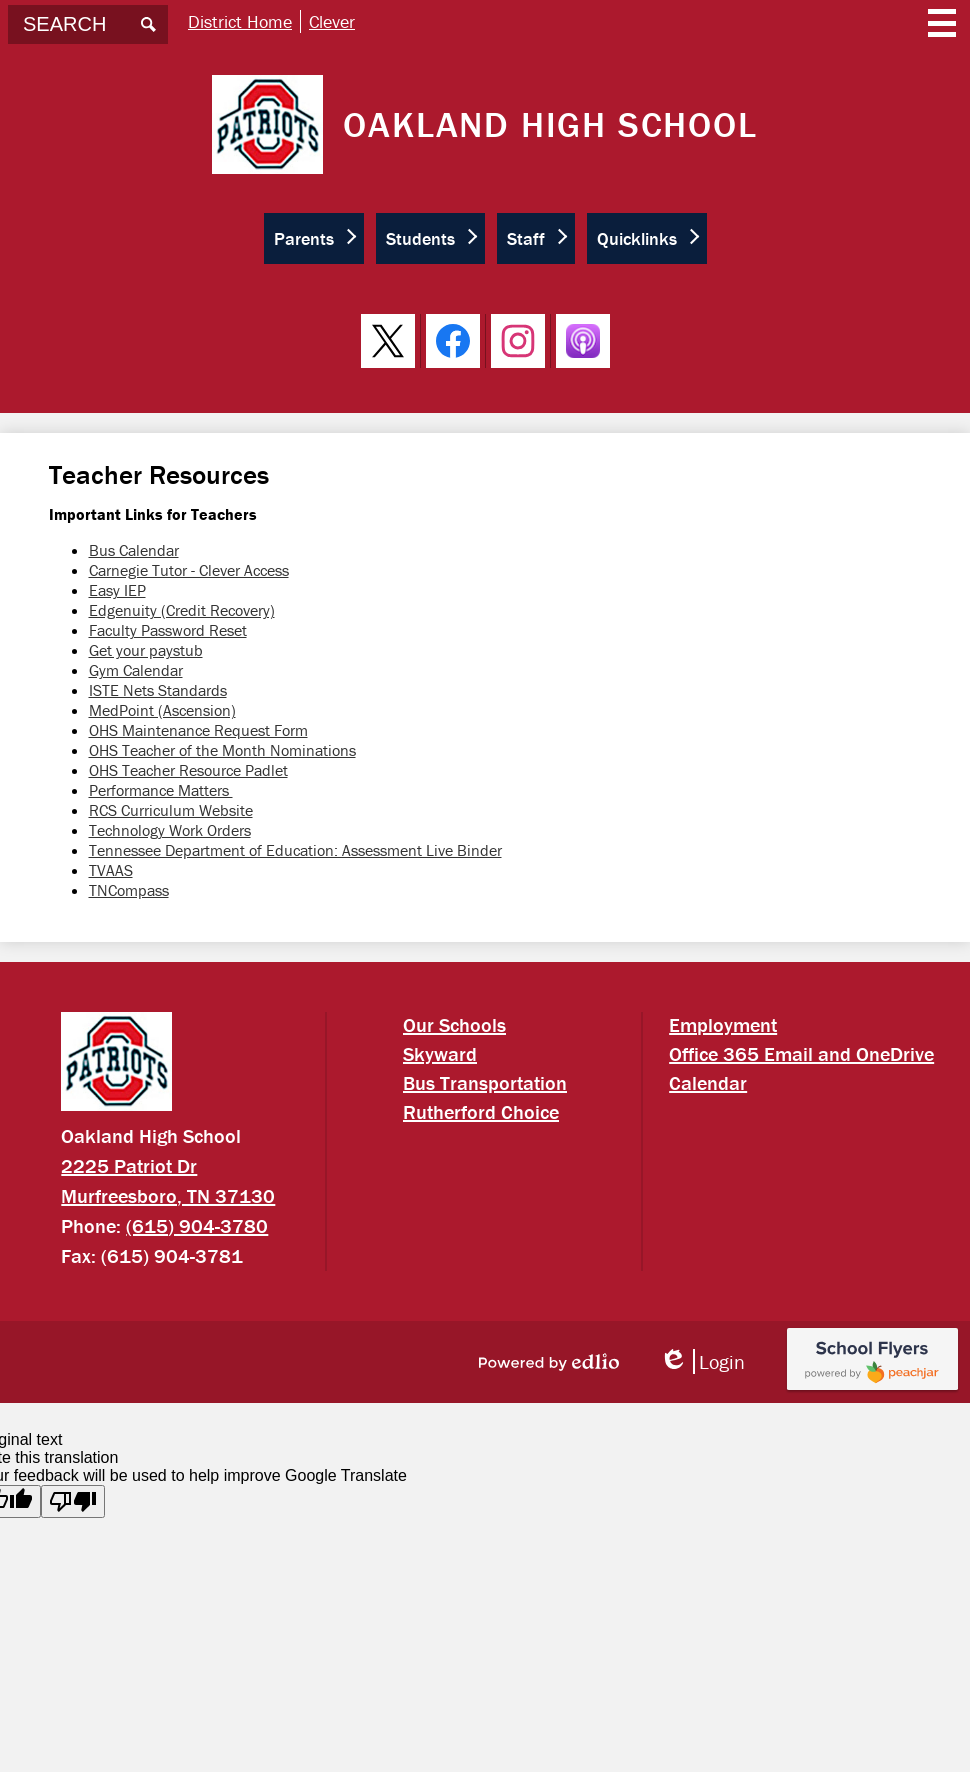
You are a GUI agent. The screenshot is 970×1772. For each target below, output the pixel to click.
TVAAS (111, 870)
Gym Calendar (136, 670)
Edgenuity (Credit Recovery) (182, 610)
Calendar (708, 1082)
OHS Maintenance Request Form (198, 730)
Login (702, 1361)
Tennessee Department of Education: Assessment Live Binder (295, 850)
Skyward (440, 1053)
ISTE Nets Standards (158, 690)
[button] (314, 238)
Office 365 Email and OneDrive (801, 1053)
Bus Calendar (134, 550)
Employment (723, 1024)
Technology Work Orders (170, 830)
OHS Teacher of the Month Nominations (222, 750)
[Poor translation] (73, 1501)
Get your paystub (146, 650)
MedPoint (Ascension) (162, 710)
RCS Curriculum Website (171, 810)
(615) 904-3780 (197, 1225)
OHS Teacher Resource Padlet (188, 770)
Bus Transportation (485, 1082)
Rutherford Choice (481, 1111)
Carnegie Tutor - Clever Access (189, 570)
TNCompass (129, 890)
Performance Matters (161, 790)
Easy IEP (117, 590)
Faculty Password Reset (168, 630)
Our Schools (454, 1024)
